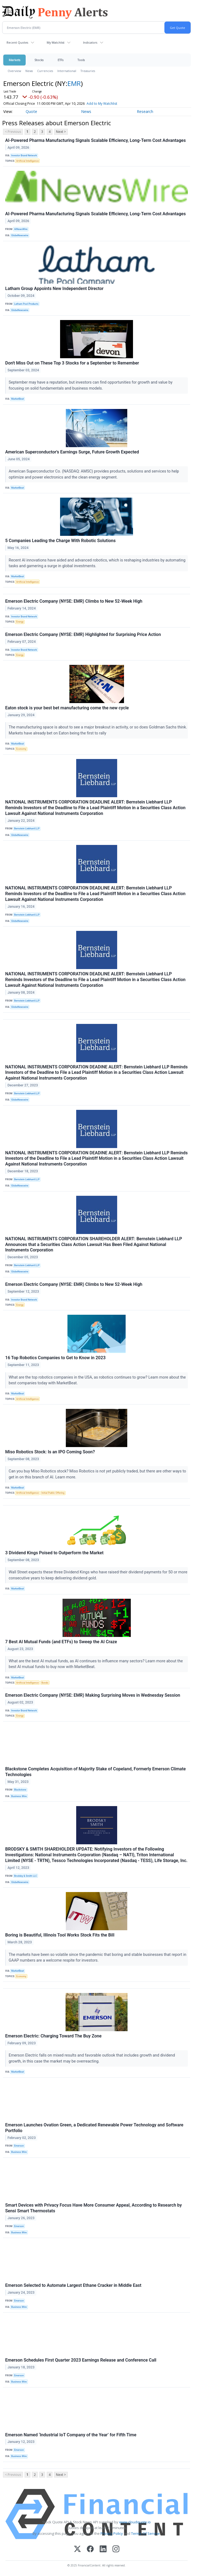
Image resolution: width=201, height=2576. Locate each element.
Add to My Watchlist (109, 103)
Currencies (45, 71)
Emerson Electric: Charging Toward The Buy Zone (53, 2036)
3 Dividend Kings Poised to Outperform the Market (54, 1552)
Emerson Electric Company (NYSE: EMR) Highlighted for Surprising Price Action (83, 634)
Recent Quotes (17, 42)
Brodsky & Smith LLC (25, 1876)
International (66, 71)
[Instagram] (116, 2549)
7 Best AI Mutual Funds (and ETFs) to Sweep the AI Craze (61, 1641)
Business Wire (19, 1796)
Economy (21, 749)
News (29, 71)
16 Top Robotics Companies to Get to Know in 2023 (55, 1357)
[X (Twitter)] (77, 2549)
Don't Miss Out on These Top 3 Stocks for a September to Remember (72, 363)
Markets (14, 60)
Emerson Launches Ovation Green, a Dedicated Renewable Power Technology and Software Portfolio (94, 2127)
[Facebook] (90, 2549)
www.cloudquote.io (135, 2522)
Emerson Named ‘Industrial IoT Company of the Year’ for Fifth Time (70, 2434)
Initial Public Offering (53, 1493)
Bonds (45, 1682)
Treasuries (88, 71)
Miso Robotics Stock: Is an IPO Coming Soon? (50, 1451)
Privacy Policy (111, 2533)
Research (145, 111)
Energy (19, 621)
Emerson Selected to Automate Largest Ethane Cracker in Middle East (73, 2285)
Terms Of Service (145, 2533)
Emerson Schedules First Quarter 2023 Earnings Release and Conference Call (80, 2360)
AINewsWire (21, 229)
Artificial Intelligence (27, 161)
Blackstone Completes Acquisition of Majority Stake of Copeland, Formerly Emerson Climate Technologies (95, 1771)
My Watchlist (55, 42)
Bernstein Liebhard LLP (27, 828)
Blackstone (20, 1789)
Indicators (90, 42)
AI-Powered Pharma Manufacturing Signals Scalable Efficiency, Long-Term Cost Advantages (95, 140)
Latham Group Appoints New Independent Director (54, 288)
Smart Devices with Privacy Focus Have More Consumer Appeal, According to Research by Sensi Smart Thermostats (93, 2208)
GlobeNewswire (19, 235)
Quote (31, 111)
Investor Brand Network (24, 155)
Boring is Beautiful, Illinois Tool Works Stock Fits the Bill (59, 1935)
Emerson (19, 2145)
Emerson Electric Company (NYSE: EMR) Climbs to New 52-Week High (73, 601)
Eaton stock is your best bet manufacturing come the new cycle (67, 707)
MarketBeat (17, 399)
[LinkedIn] (103, 2549)
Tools (81, 60)
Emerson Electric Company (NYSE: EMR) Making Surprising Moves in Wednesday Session (92, 1695)
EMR (74, 83)
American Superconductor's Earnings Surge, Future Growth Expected (72, 452)
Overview (14, 71)
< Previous (13, 131)
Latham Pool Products (26, 304)
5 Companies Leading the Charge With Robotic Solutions (60, 540)
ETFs (60, 60)
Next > (61, 131)
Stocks (38, 60)
